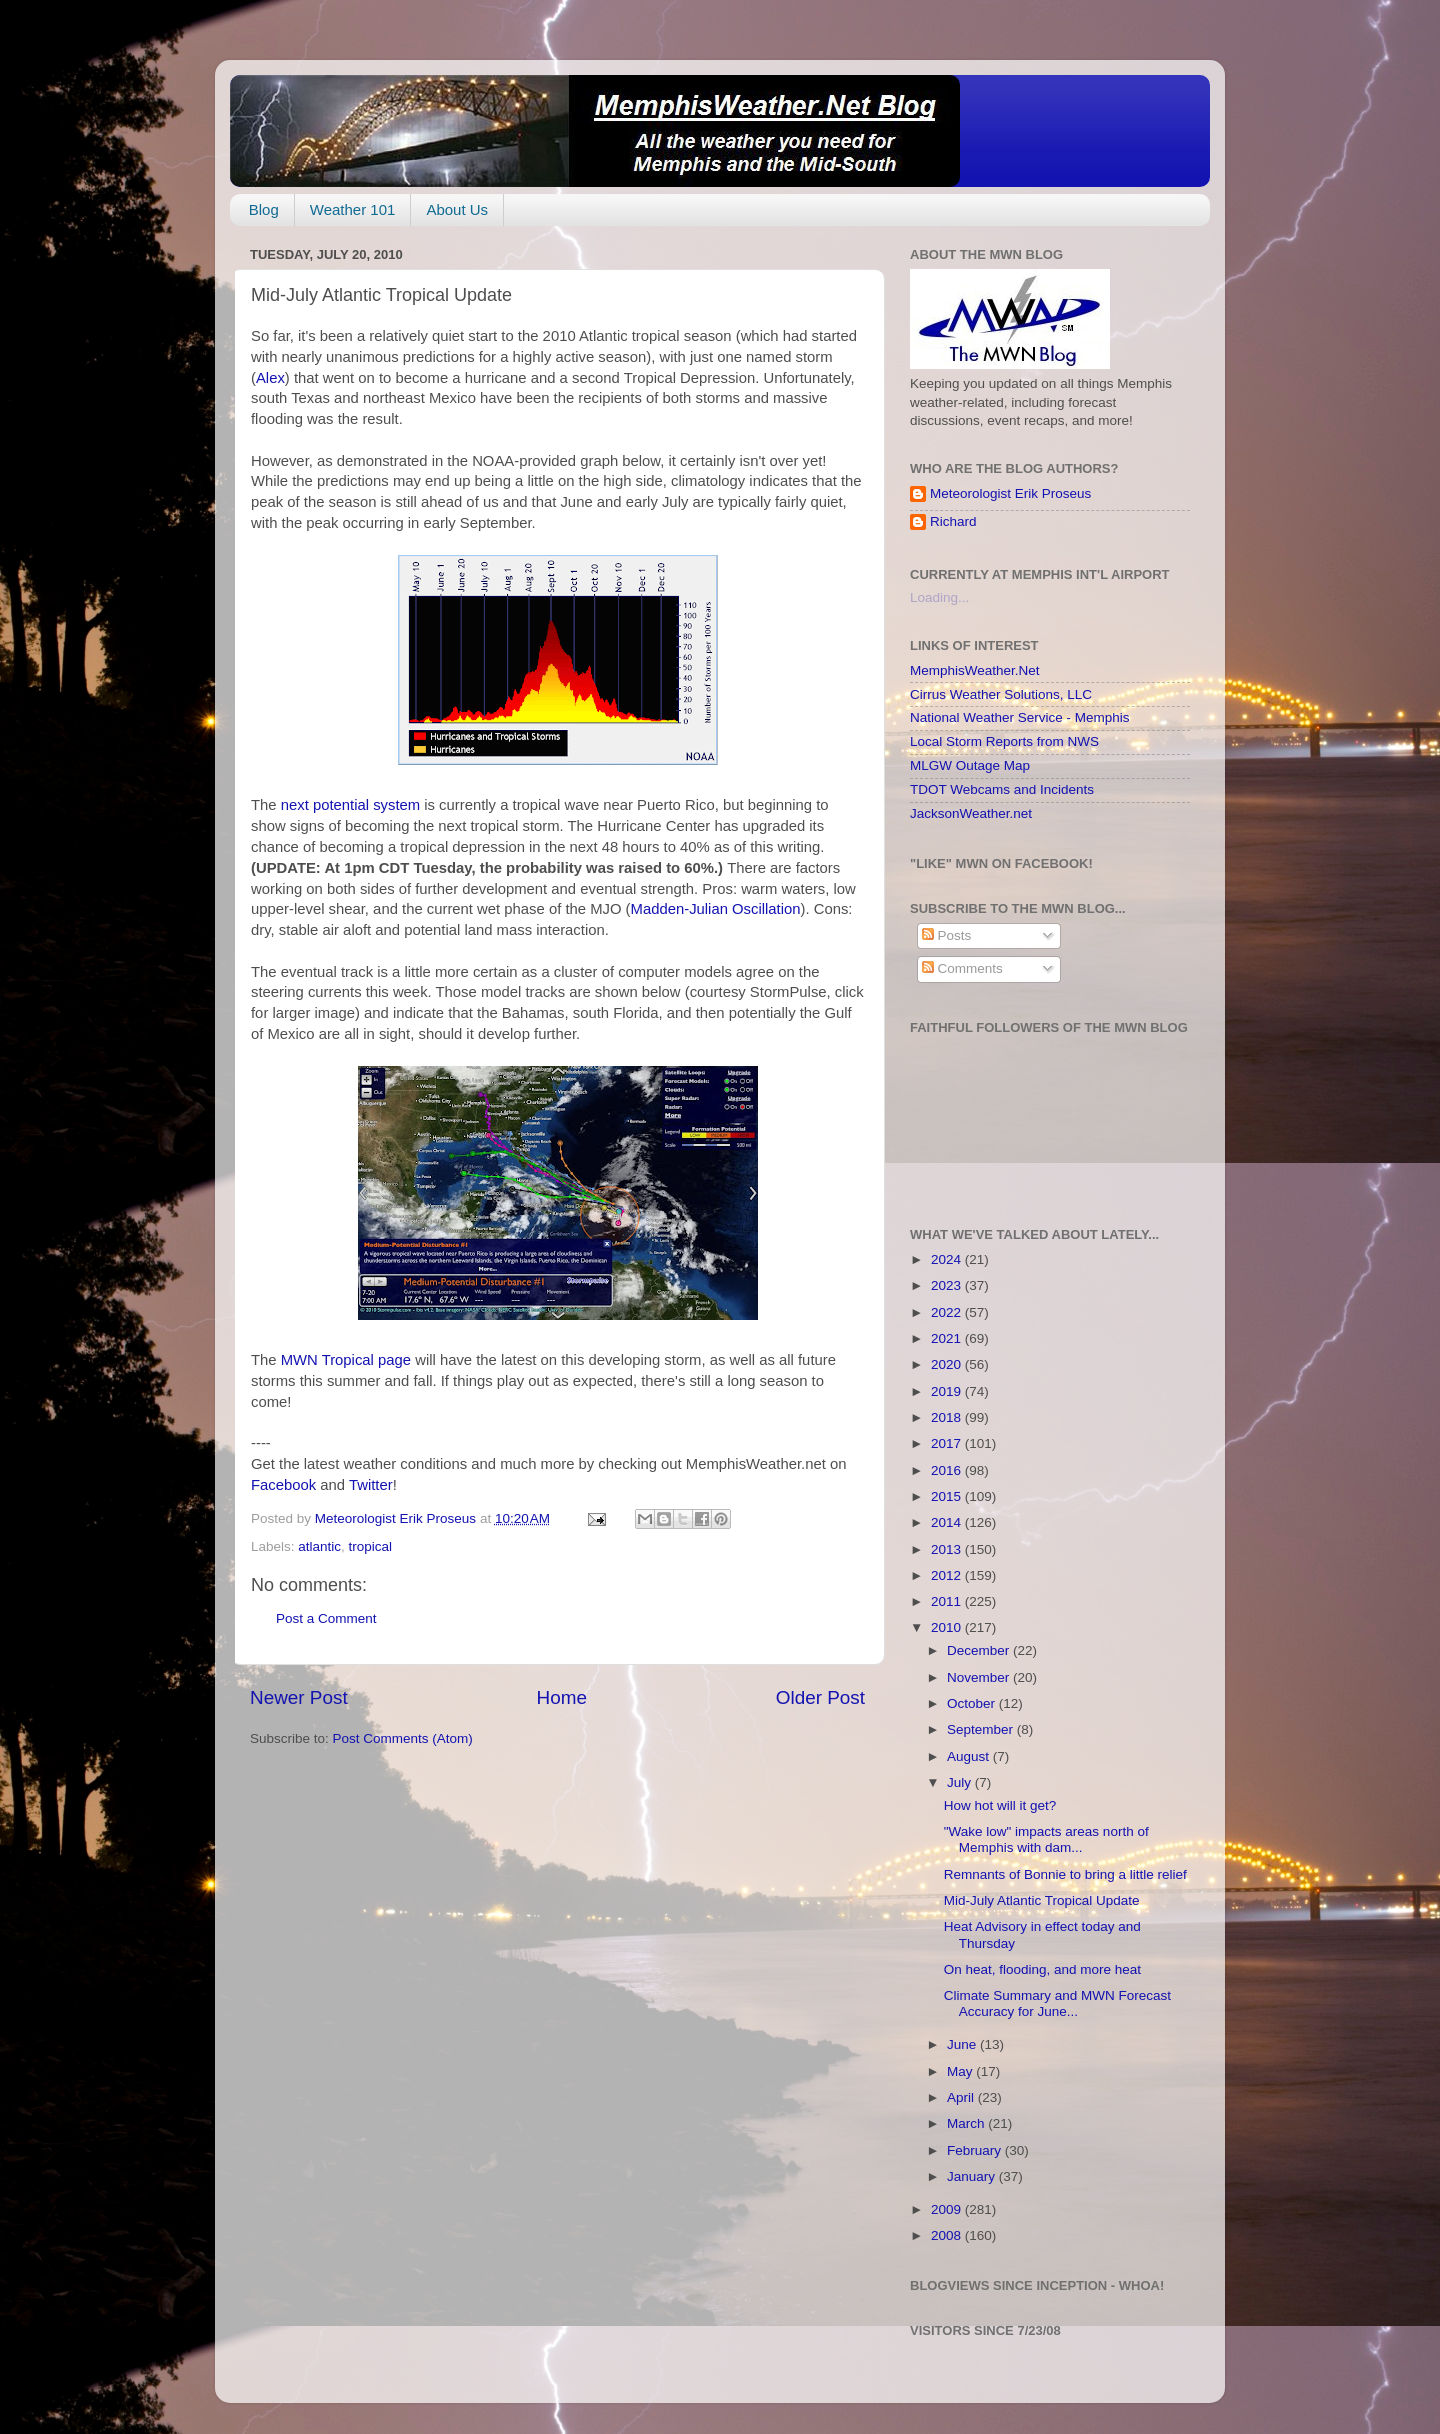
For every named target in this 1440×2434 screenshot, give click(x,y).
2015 (948, 1496)
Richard (953, 521)
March (967, 2123)
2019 (948, 1391)
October (973, 1703)
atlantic (319, 1546)
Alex (270, 378)
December (980, 1650)
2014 (948, 1522)
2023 (948, 1285)
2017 (948, 1443)
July (961, 1782)
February (976, 2150)
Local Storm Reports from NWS (1004, 741)
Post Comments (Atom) (403, 1738)
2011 (948, 1601)
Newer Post (299, 1697)
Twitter (371, 1485)
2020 (948, 1364)
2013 (948, 1549)
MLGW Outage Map (970, 765)
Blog (264, 209)
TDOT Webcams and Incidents (1002, 789)
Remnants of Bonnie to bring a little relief (1065, 1874)
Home (562, 1697)
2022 (948, 1312)
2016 (948, 1470)
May (961, 2071)
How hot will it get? (1000, 1805)
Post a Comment (326, 1618)
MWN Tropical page (348, 1360)
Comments (962, 968)
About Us (457, 209)
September (982, 1729)
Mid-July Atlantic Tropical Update (1042, 1900)
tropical (371, 1546)
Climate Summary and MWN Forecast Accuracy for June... (1057, 2003)
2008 (948, 2235)
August (970, 1756)
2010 (948, 1627)
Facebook (283, 1485)
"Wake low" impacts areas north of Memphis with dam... (1046, 1839)
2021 (948, 1338)
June (963, 2044)
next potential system (350, 805)
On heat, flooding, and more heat (1042, 1969)
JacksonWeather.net (971, 813)
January (973, 2176)
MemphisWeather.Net (975, 670)
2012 (948, 1575)
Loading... (939, 597)
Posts (947, 935)
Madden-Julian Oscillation (716, 909)
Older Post (820, 1697)
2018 (948, 1417)
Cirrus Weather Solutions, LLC (1001, 694)
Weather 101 (353, 209)
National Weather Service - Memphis (1020, 717)
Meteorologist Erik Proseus (1010, 493)
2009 (948, 2209)
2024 (948, 1259)
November (980, 1677)
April (962, 2097)
